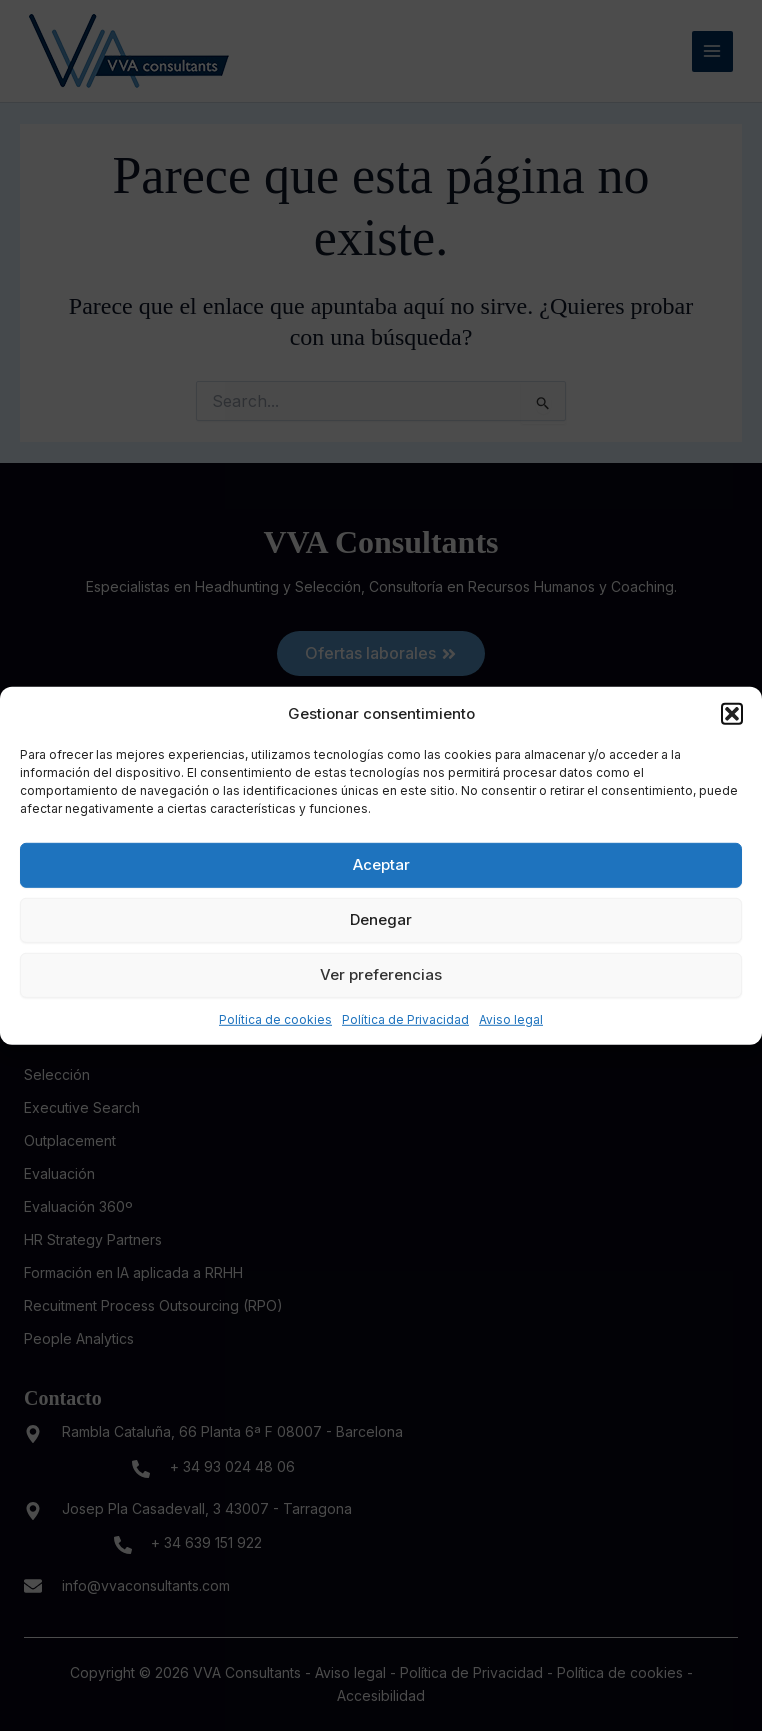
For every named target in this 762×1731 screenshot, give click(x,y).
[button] (732, 713)
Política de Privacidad (405, 1018)
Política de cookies (275, 1018)
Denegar (381, 919)
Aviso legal (511, 1018)
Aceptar (381, 864)
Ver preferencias (381, 974)
